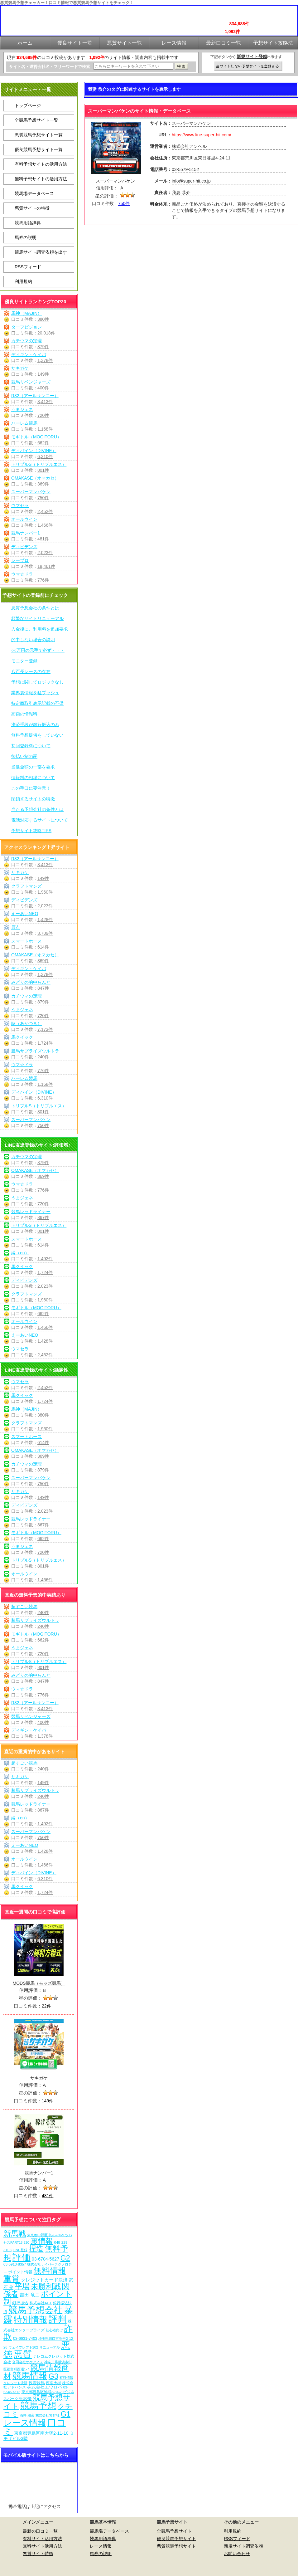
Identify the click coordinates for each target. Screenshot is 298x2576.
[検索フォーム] (133, 66)
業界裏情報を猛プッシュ (35, 692)
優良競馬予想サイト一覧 (39, 149)
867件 (43, 1217)
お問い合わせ (237, 2553)
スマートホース (26, 941)
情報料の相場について (33, 777)
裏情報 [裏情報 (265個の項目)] (42, 2241)
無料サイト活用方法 (42, 2546)
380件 (43, 319)
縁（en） (20, 1252)
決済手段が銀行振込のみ (35, 724)
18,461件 (46, 566)
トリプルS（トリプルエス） (38, 464)
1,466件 (45, 525)
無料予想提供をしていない (37, 735)
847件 (43, 988)
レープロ (20, 560)
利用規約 (23, 281)
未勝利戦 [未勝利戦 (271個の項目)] (46, 2286)
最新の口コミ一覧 (40, 2531)
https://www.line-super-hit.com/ (201, 134)
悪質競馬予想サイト (176, 2546)
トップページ (28, 105)
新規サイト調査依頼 (243, 2546)
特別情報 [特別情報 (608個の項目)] (30, 2319)
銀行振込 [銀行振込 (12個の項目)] (20, 2302)
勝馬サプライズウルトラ (35, 1050)
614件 (43, 946)
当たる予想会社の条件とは (37, 809)
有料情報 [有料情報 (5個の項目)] (66, 2377)
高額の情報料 (24, 713)
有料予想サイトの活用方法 (41, 164)
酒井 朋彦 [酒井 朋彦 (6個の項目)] (27, 2415)
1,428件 (45, 919)
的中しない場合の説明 (33, 639)
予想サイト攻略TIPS (31, 830)
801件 (43, 470)
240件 (43, 1056)
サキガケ (20, 368)
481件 (43, 538)
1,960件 (45, 892)
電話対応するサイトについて (39, 819)
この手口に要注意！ (30, 788)
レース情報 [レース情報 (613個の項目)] (24, 2422)
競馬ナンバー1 (25, 532)
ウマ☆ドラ (22, 574)
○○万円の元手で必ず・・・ (38, 650)
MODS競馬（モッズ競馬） (39, 1983)
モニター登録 (24, 660)
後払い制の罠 (24, 756)
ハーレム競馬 (24, 423)
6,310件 (45, 456)
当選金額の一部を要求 (33, 766)
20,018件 (46, 332)
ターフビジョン (26, 326)
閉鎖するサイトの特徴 (33, 798)
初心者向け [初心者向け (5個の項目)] (54, 2330)
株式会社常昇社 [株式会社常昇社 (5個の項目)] (48, 2415)
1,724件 (45, 1043)
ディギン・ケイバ (28, 354)
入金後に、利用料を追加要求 (39, 629)
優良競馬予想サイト (176, 2538)
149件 (43, 374)
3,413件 (45, 401)
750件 (43, 497)
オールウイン (24, 519)
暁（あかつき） (26, 1023)
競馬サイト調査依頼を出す (41, 252)
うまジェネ (22, 409)
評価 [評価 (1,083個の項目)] (21, 2257)
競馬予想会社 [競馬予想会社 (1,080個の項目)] (35, 2310)
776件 (43, 580)
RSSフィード (28, 266)
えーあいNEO (24, 913)
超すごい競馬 (24, 1606)
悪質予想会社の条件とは (35, 607)
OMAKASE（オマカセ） (35, 478)
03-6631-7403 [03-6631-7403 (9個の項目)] (25, 2338)
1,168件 (45, 429)
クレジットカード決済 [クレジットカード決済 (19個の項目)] (44, 2279)
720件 (43, 415)
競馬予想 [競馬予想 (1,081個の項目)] (38, 2406)
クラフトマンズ (26, 886)
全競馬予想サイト (174, 2531)
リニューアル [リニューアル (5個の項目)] (49, 2347)
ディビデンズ (24, 546)
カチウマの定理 (26, 340)
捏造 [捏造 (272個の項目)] (36, 2248)
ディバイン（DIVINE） (33, 450)
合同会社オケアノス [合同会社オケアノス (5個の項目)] (27, 2362)
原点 (15, 927)
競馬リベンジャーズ (30, 381)
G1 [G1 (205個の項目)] (65, 2414)
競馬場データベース (34, 193)
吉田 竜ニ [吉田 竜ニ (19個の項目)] (30, 2294)
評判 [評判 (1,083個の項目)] (58, 2319)
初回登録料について (30, 745)
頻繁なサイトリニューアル (37, 618)
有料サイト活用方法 (42, 2538)
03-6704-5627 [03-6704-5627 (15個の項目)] (45, 2258)
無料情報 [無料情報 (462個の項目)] (50, 2270)
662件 (43, 442)
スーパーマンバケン (30, 491)
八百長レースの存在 (30, 671)
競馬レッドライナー (30, 1211)
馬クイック (22, 1037)
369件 (43, 483)
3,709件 (45, 933)
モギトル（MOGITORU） (36, 436)
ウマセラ (20, 505)
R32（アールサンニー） (35, 395)
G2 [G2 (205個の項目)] (65, 2258)
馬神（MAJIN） (26, 313)
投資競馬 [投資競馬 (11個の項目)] (37, 2382)
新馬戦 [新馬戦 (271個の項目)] (14, 2233)
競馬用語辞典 (28, 222)
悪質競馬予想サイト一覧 (39, 134)
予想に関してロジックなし (37, 682)
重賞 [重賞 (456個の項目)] (11, 2278)
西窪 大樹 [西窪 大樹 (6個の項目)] (53, 2383)
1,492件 (45, 1258)
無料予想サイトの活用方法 (41, 178)
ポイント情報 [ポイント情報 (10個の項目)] (20, 2272)
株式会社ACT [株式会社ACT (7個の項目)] (41, 2303)
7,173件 (45, 1029)
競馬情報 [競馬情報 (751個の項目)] (29, 2376)
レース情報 (101, 2546)
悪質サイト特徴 (38, 2553)
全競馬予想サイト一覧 (36, 120)
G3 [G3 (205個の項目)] (53, 2376)
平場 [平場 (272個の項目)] (22, 2286)
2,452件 (45, 511)
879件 (43, 346)
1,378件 (45, 360)
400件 (43, 387)
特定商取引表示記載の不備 (37, 703)
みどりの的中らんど (30, 982)
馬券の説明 (25, 237)
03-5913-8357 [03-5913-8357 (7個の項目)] (14, 2264)
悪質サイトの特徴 (32, 208)
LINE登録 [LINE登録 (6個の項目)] (20, 2250)
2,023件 (45, 552)
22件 (46, 2005)
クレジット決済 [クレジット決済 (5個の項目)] (15, 2383)
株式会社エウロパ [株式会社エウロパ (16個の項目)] (44, 2386)
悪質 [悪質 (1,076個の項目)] (23, 2354)
